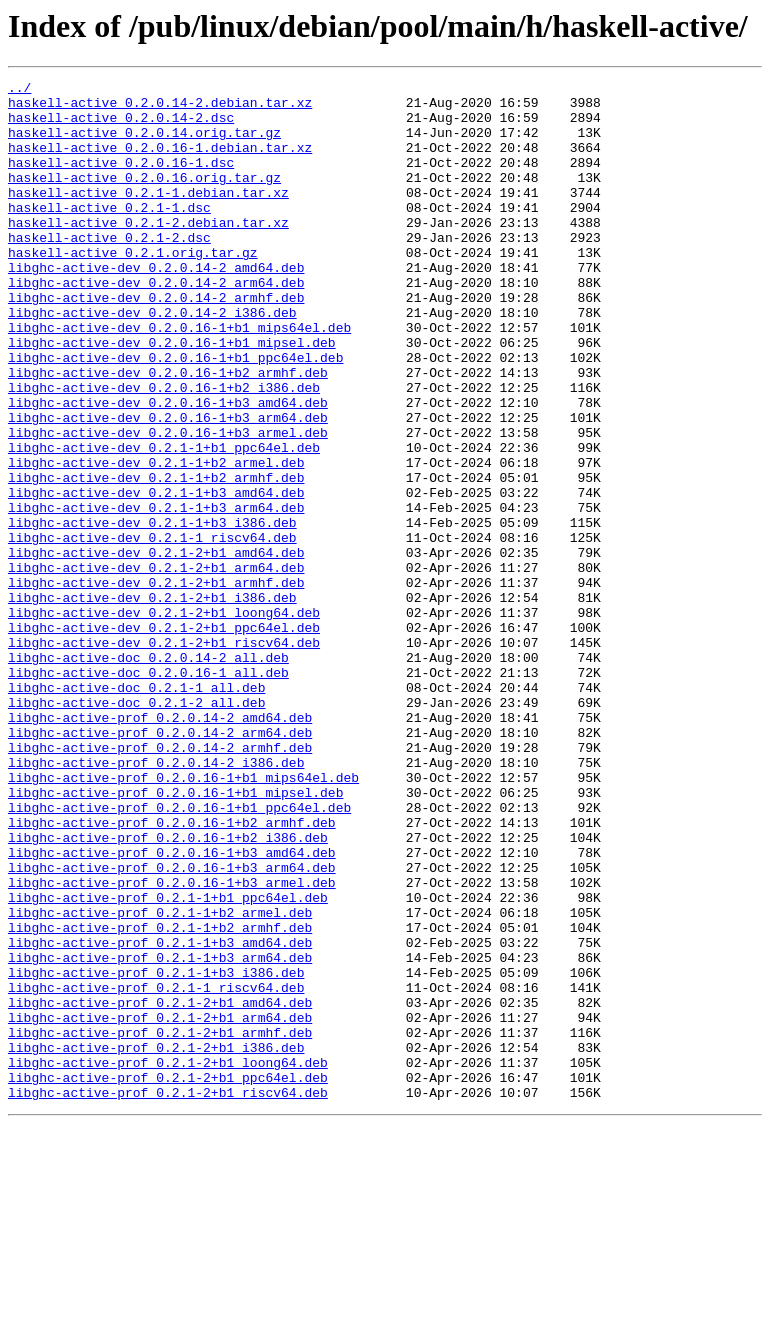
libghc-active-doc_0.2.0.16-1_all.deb (148, 792)
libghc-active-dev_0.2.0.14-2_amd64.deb (156, 306)
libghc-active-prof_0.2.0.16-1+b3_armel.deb (172, 1044)
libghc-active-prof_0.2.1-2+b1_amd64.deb (160, 1188)
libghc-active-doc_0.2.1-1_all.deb (136, 810)
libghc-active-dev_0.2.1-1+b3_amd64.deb (156, 576)
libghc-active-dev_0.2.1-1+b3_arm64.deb (156, 594)
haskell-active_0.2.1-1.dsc (109, 234)
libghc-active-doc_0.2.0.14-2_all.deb (148, 774)
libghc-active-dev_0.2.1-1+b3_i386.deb (152, 612)
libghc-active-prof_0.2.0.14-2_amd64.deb (160, 846)
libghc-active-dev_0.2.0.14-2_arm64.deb (156, 324)
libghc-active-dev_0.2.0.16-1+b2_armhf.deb (168, 432)
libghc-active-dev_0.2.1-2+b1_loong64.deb (164, 720)
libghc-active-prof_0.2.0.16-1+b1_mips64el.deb (183, 918)
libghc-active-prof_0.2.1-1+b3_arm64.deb (160, 1134)
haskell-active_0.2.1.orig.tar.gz (133, 288)
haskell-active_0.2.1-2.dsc (109, 270)
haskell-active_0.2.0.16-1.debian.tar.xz (160, 162)
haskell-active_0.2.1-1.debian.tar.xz (148, 216)
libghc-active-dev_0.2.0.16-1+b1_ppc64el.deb (175, 414)
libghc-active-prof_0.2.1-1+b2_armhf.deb (160, 1098)
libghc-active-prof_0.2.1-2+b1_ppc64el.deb (168, 1278)
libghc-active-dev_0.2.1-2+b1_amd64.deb (156, 648)
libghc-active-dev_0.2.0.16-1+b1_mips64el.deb (179, 378)
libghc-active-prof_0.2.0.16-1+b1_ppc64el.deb (179, 954)
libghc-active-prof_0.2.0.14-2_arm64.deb (160, 864)
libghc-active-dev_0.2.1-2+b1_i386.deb (152, 702)
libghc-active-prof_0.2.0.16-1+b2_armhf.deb (172, 972)
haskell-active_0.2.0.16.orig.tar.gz (144, 198)
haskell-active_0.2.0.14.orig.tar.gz (144, 144)
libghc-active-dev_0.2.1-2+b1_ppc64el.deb (164, 738)
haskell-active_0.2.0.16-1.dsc (121, 180)
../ (19, 90)
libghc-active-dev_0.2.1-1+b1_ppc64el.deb (164, 522)
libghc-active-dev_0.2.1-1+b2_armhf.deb (156, 558)
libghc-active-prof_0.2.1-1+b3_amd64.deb (160, 1116)
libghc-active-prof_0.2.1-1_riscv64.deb (156, 1170)
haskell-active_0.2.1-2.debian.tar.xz (148, 252)
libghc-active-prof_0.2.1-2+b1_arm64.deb (160, 1206)
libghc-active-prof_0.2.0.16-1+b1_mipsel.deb (175, 936)
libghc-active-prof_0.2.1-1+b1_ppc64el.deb (168, 1062)
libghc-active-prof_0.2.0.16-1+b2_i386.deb (168, 990)
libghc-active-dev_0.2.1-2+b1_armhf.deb (156, 684)
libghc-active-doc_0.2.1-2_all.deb (136, 828)
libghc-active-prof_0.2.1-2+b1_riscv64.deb (168, 1296)
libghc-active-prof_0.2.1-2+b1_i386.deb (156, 1242)
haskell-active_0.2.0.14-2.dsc (121, 126)
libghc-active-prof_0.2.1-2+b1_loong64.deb (168, 1260)
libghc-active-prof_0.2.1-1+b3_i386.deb (156, 1152)
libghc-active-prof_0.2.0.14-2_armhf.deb (160, 882)
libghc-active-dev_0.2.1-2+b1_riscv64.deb (164, 756)
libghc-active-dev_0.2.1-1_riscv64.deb (152, 630)
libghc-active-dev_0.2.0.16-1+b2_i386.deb (164, 450)
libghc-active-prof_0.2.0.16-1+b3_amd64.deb (172, 1008)
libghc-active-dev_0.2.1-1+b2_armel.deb (156, 540)
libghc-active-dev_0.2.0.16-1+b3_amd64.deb (168, 468)
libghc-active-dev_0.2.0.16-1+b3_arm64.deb (168, 486)
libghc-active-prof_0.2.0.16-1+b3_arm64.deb (172, 1026)
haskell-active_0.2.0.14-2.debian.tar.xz (160, 108)
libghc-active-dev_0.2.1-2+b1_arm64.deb (156, 666)
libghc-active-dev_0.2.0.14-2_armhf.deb (156, 342)
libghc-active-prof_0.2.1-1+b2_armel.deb (160, 1080)
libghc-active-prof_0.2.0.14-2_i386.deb (156, 900)
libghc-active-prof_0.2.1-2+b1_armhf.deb (160, 1224)
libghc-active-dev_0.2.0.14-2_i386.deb (152, 360)
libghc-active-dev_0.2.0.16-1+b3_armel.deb (168, 504)
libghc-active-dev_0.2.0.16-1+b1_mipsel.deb (172, 396)
